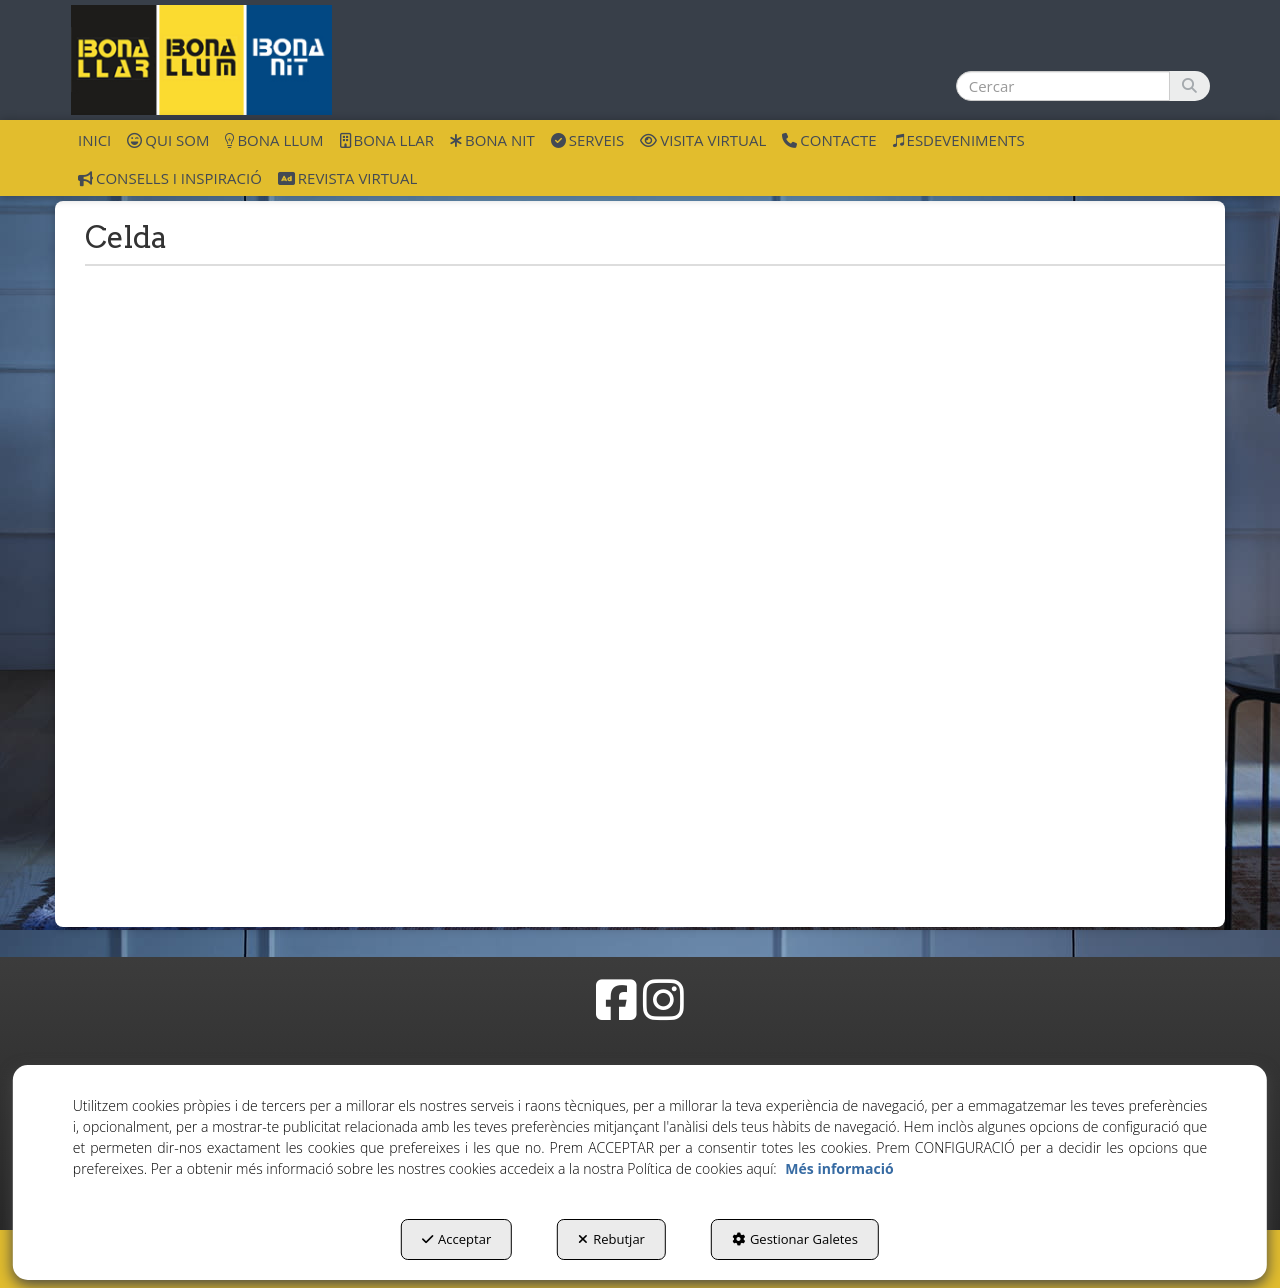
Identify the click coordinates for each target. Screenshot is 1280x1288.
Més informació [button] (839, 1168)
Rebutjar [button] (611, 1239)
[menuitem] (94, 139)
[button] (201, 60)
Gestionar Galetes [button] (795, 1239)
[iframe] (640, 581)
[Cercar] (1189, 86)
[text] (1063, 86)
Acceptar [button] (456, 1239)
